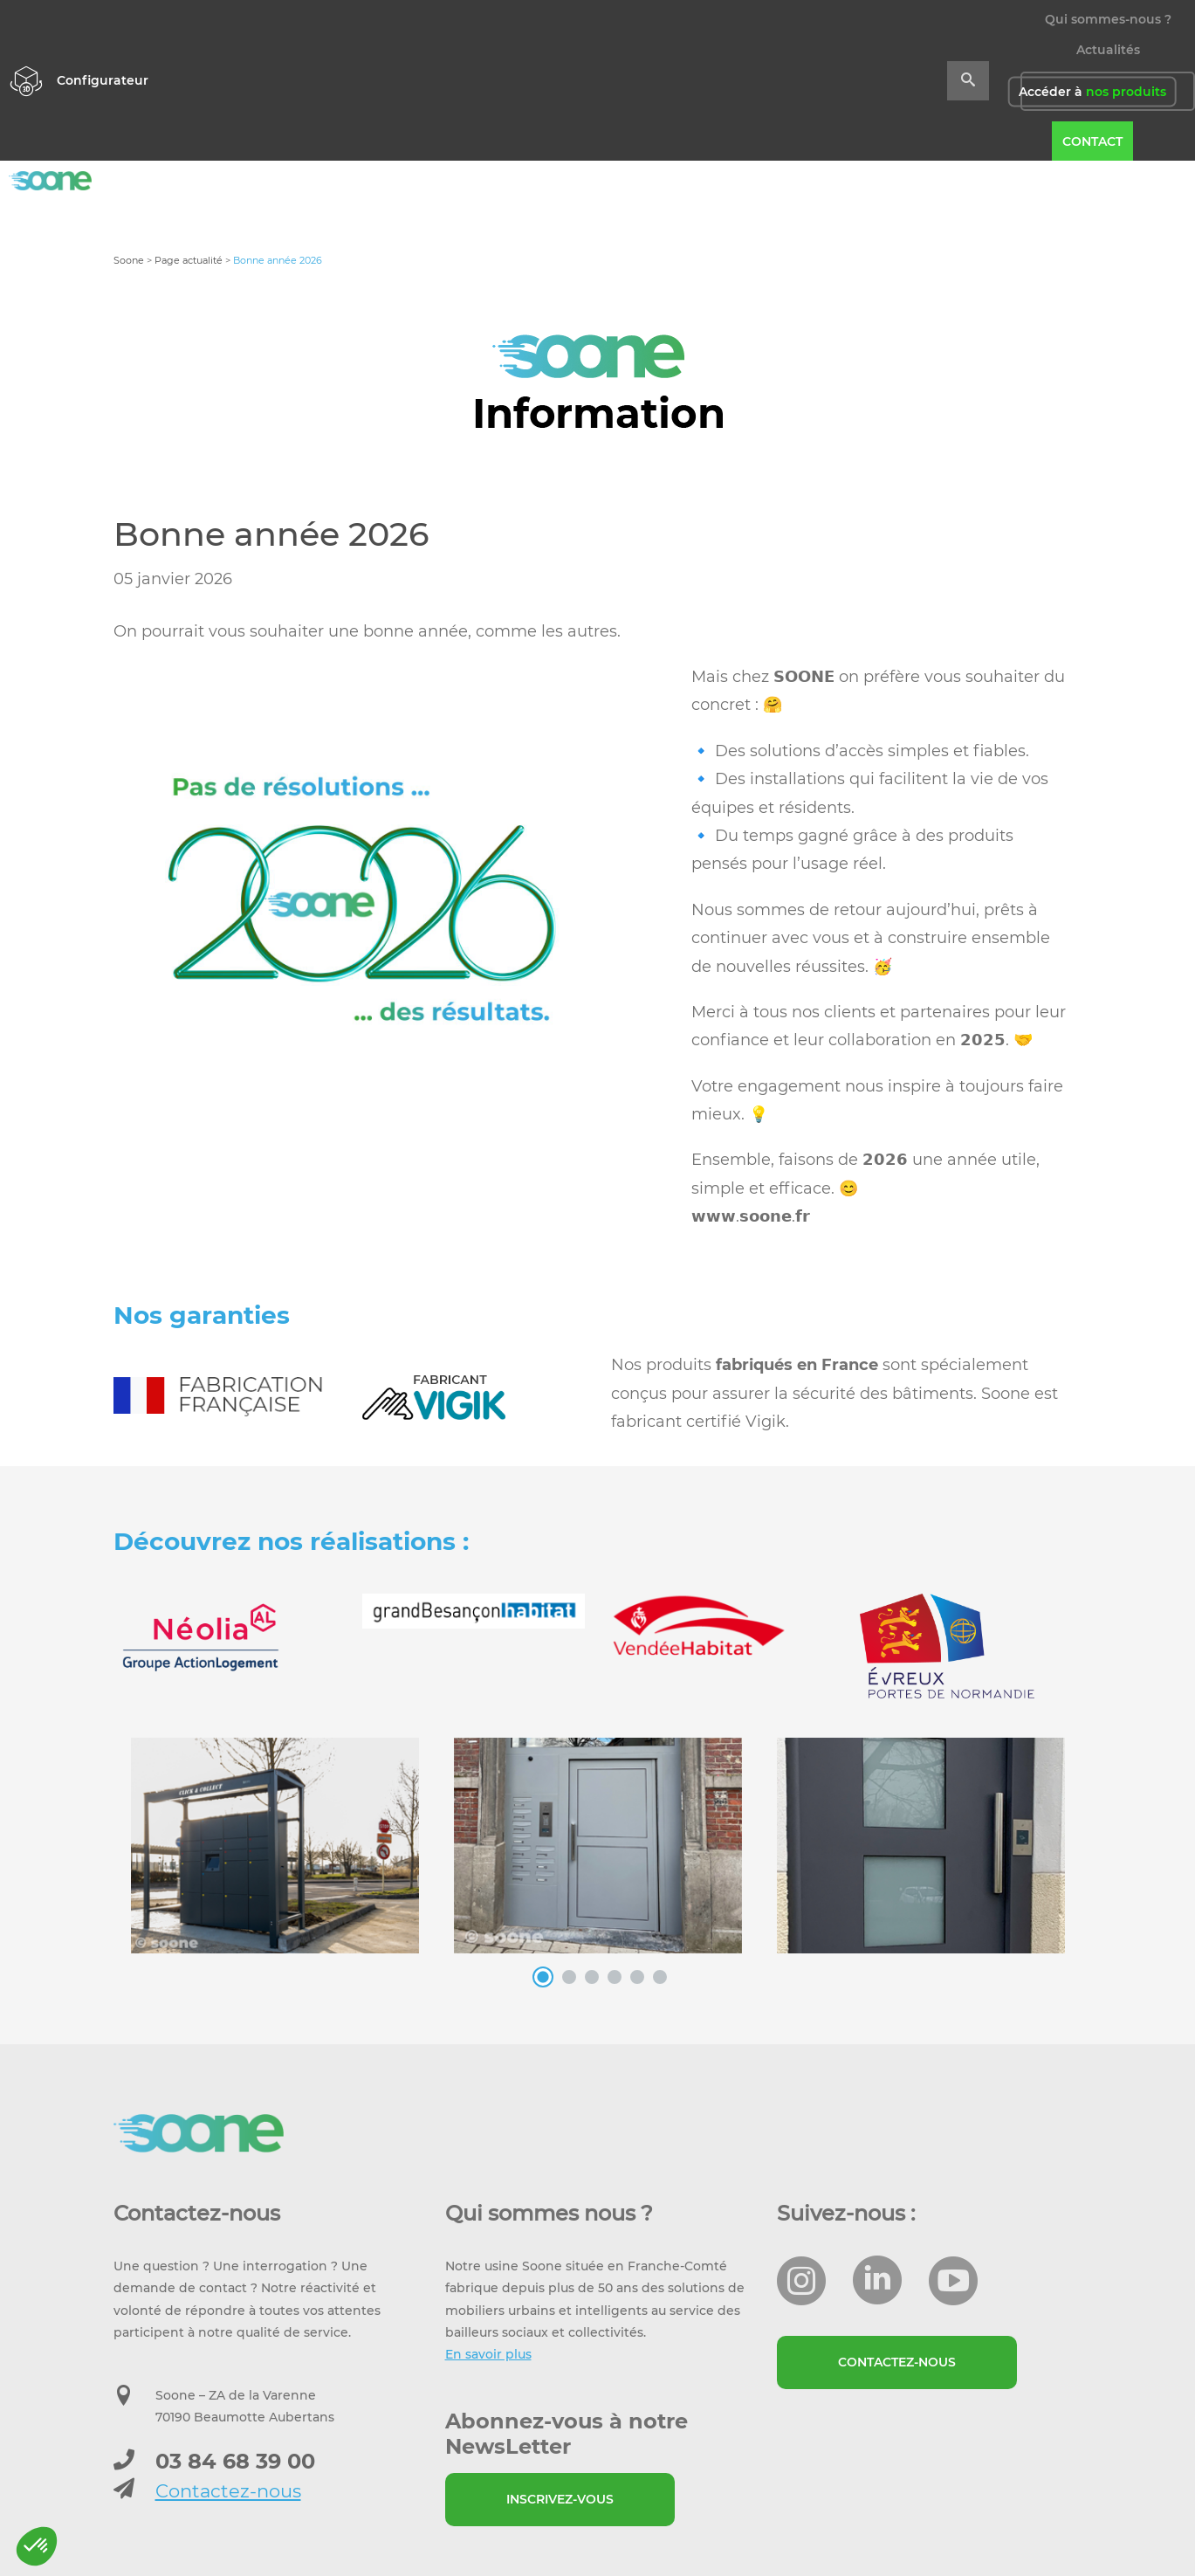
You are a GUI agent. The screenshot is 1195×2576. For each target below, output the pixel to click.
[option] (355, 905)
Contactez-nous (228, 2491)
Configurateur (102, 80)
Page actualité (189, 260)
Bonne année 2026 (271, 533)
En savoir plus (488, 2354)
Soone (128, 260)
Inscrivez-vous (560, 2499)
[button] (37, 2546)
